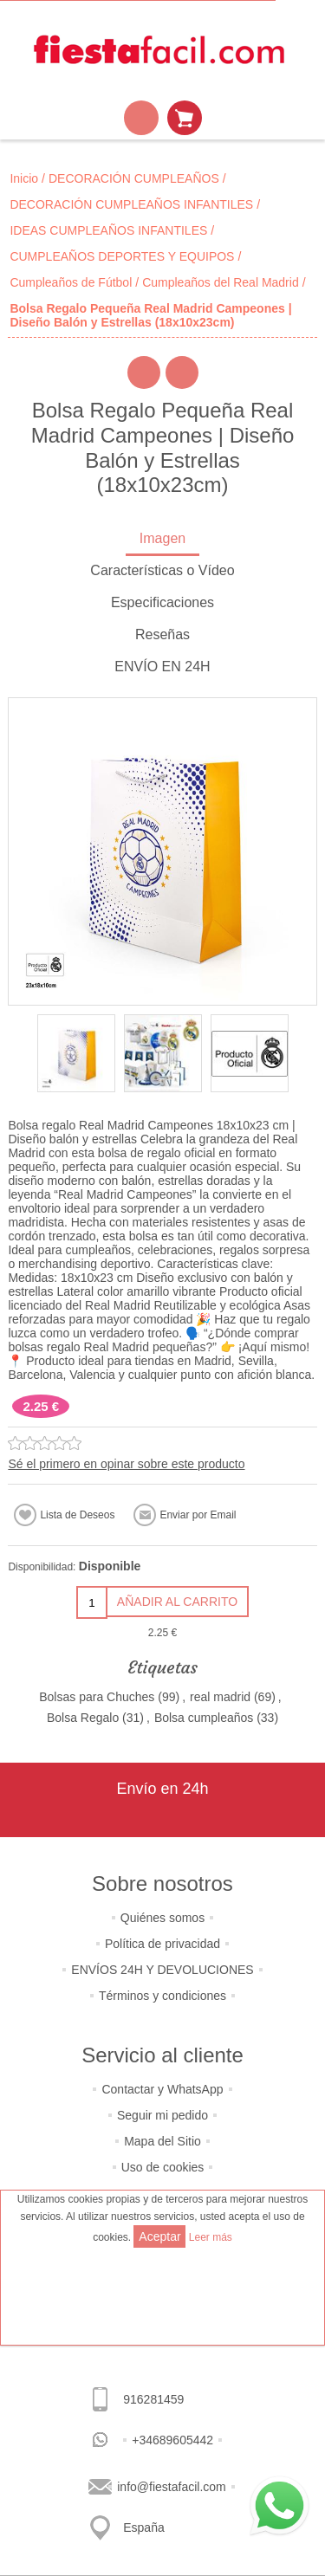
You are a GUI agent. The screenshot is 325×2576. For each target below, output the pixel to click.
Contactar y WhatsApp (162, 2089)
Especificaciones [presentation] (162, 602)
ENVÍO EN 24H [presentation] (162, 666)
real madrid (220, 1697)
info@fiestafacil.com (171, 2487)
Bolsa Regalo (83, 1718)
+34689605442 (172, 2440)
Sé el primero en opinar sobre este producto (126, 1464)
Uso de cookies (163, 2167)
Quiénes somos (162, 1918)
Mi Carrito (184, 117)
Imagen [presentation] (162, 538)
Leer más (210, 2237)
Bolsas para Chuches (96, 1697)
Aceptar (159, 2236)
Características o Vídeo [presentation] (162, 570)
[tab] (162, 540)
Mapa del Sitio (162, 2141)
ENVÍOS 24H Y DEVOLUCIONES (162, 1970)
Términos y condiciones (162, 1996)
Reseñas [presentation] (162, 634)
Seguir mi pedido (162, 2115)
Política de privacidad (162, 1944)
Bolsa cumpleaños (203, 1718)
